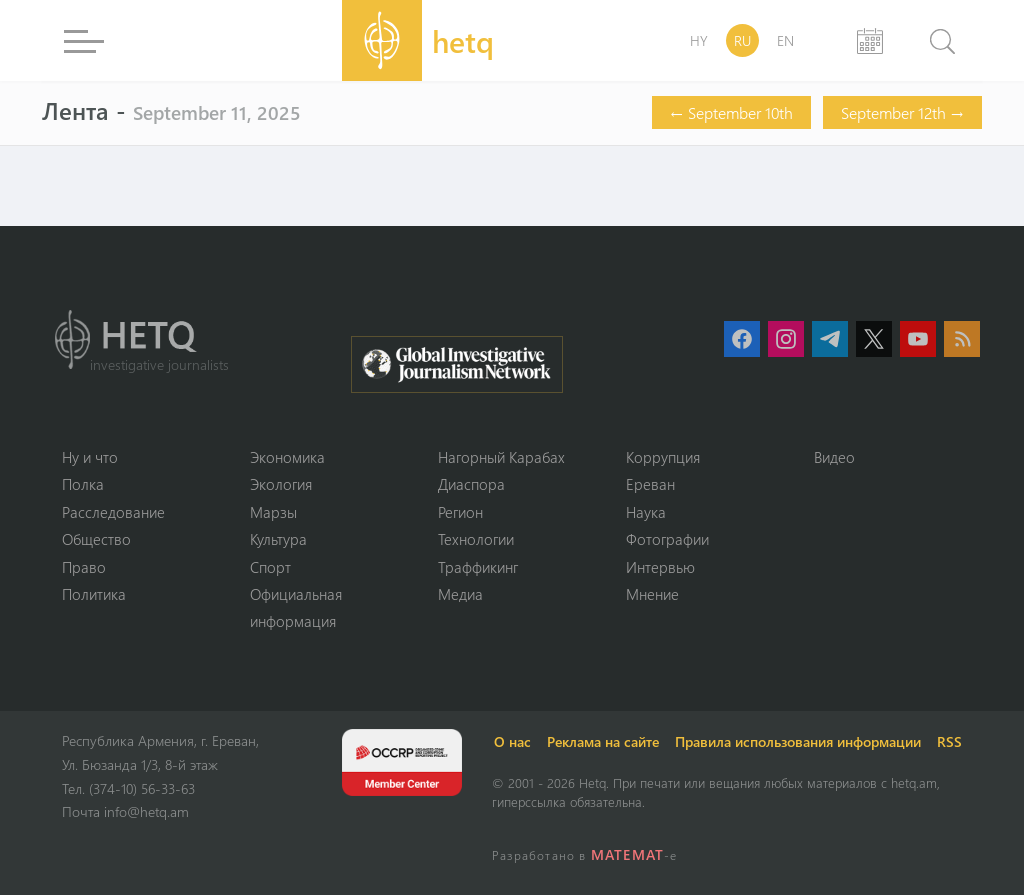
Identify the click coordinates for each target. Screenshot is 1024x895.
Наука (646, 512)
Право (84, 567)
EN (785, 40)
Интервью (660, 567)
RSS (949, 741)
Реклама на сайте (603, 741)
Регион (460, 512)
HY (699, 40)
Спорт (270, 567)
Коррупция (663, 457)
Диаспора (471, 484)
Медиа (460, 594)
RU (742, 40)
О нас (512, 741)
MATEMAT (627, 854)
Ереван (650, 484)
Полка (83, 484)
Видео (834, 457)
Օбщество (96, 539)
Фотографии (667, 539)
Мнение (652, 594)
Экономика (287, 457)
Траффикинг (478, 567)
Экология (281, 484)
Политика (94, 594)
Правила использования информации (798, 741)
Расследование (113, 512)
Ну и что (90, 457)
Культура (278, 539)
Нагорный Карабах (501, 457)
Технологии (476, 539)
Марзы (273, 512)
